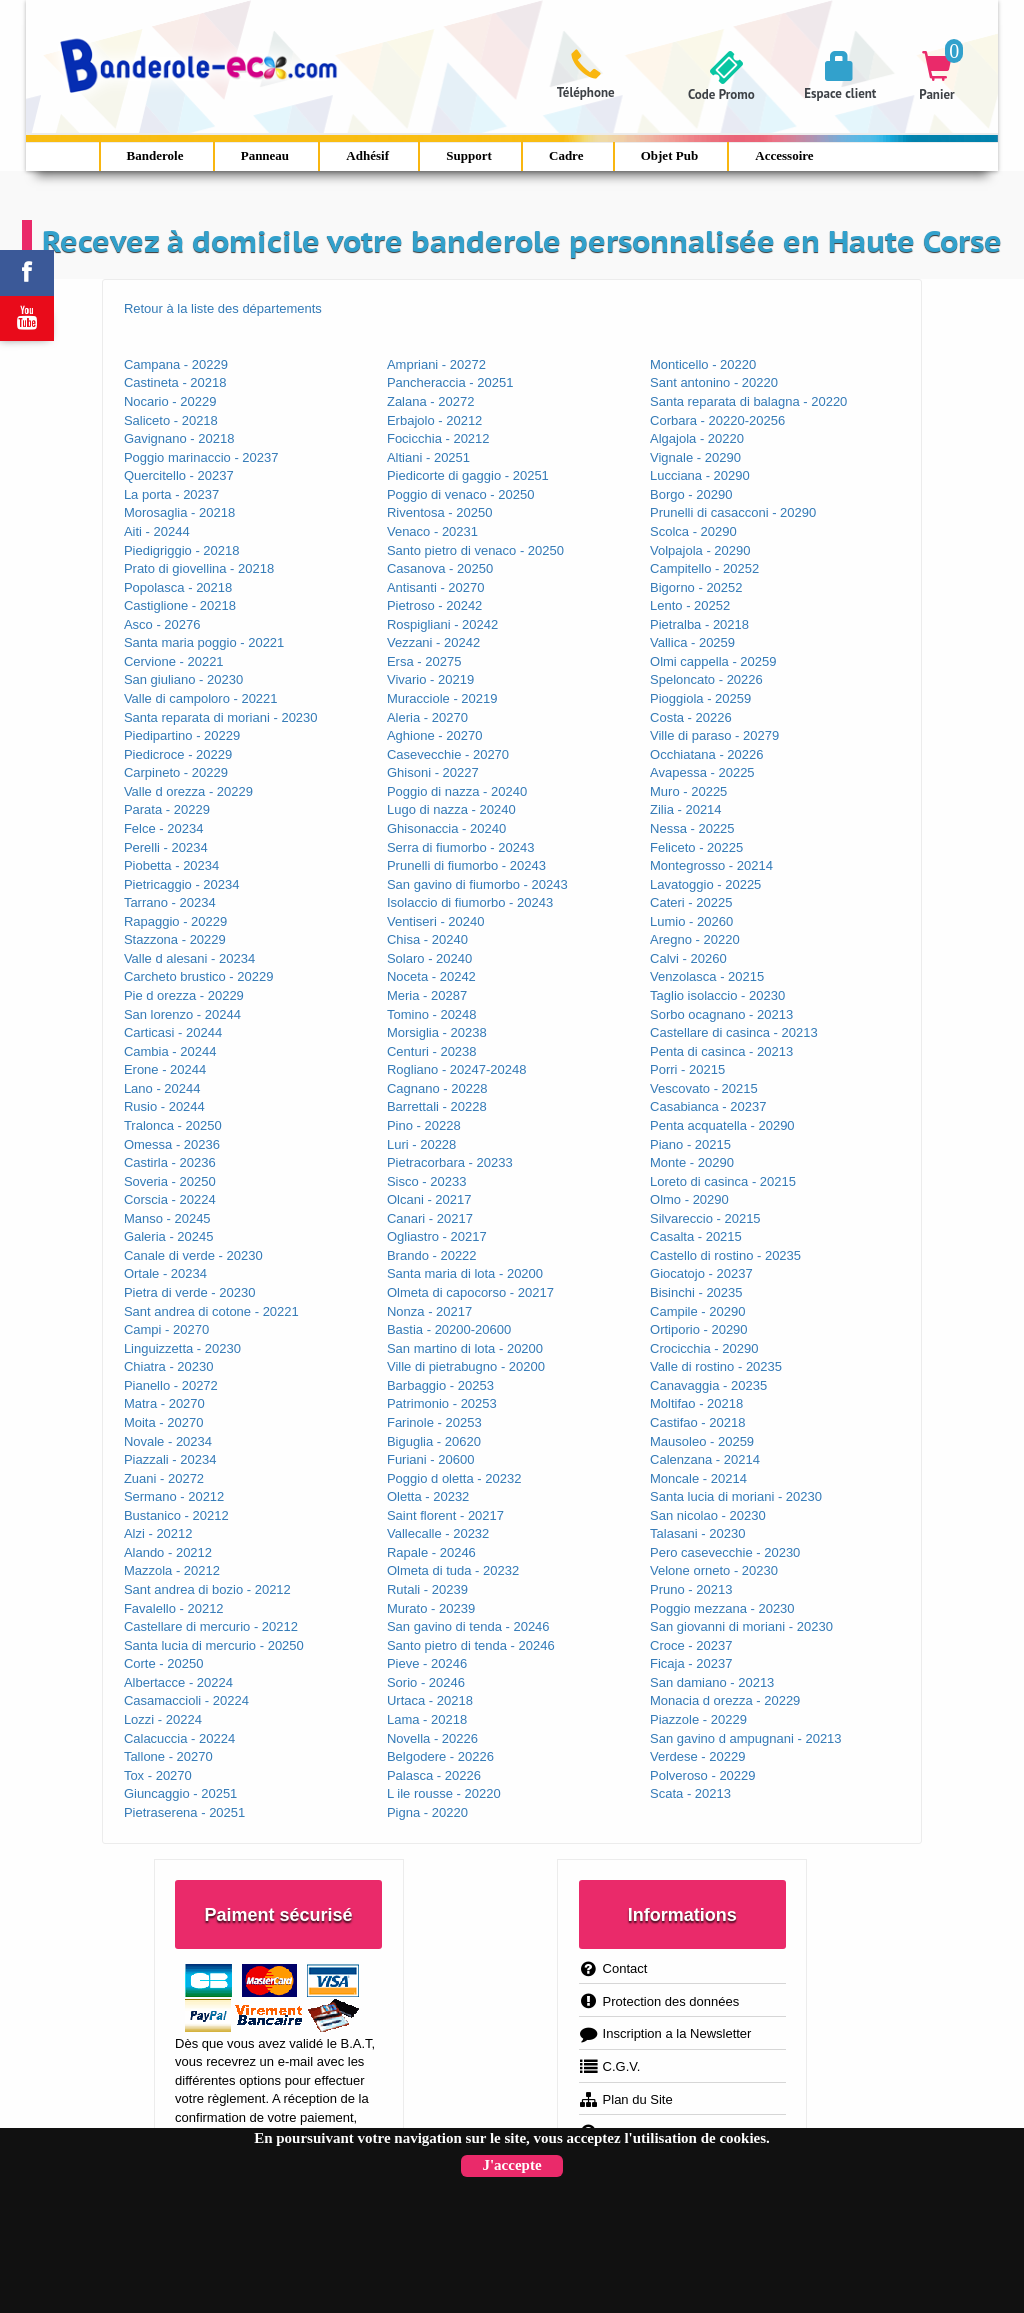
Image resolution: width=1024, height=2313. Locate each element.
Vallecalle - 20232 (438, 1533)
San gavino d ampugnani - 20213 (746, 1738)
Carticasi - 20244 (173, 1032)
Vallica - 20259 (692, 642)
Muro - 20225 (688, 791)
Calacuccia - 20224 (179, 1738)
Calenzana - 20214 (705, 1459)
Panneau (265, 155)
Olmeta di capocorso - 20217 (470, 1292)
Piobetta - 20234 (171, 865)
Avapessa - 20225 (702, 772)
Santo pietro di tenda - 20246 (471, 1645)
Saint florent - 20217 (445, 1515)
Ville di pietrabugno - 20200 (466, 1366)
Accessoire (784, 155)
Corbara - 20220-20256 (717, 420)
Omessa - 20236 (172, 1144)
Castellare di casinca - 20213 (734, 1032)
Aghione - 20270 (434, 735)
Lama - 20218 (427, 1719)
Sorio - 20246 (426, 1682)
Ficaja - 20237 (691, 1663)
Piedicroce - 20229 (178, 754)
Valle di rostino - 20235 (716, 1366)
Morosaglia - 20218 (179, 512)
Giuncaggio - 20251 (180, 1793)
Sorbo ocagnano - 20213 (721, 1014)
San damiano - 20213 (712, 1682)
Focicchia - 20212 (438, 438)
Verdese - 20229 (697, 1756)
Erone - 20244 (165, 1069)
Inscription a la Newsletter (665, 2033)
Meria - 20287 (427, 995)
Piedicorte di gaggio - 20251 (468, 475)
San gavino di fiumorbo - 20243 (477, 884)
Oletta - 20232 (428, 1496)
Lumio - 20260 (691, 921)
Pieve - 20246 (427, 1663)
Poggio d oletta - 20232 (454, 1478)
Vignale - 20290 (695, 457)
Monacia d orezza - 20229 (725, 1700)
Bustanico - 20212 (176, 1515)
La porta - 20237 (171, 494)
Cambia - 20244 (170, 1051)
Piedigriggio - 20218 (182, 550)
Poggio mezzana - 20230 (722, 1608)
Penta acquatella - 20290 (722, 1125)
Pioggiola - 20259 (700, 698)
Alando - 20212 (168, 1552)
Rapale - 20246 (431, 1552)
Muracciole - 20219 (442, 698)
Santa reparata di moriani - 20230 (221, 717)
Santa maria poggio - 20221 (204, 642)
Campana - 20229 (176, 364)
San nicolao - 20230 (708, 1515)
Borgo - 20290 (691, 494)
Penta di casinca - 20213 (721, 1051)
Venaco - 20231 (432, 531)
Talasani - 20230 (697, 1533)
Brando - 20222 (432, 1255)
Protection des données (659, 2001)
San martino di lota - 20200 (465, 1348)
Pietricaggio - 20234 (182, 884)
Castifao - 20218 (697, 1422)
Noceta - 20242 (431, 976)
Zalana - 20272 (430, 401)
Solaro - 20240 (429, 958)
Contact (613, 1968)
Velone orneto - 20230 (714, 1570)
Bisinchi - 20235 (696, 1292)
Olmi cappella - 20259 (713, 661)
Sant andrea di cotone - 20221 (211, 1311)
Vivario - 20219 (430, 679)
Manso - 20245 (167, 1218)
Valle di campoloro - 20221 (201, 698)
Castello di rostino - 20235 (725, 1255)
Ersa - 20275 (424, 661)
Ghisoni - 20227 (433, 772)
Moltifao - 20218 (696, 1403)
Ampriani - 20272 (436, 364)
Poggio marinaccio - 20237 (201, 457)
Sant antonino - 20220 (714, 382)
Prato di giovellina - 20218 (199, 568)
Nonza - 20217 (429, 1311)
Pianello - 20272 (171, 1385)
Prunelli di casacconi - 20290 (733, 512)
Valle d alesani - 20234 (189, 958)
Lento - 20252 (690, 605)
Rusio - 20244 (164, 1106)
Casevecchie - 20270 (448, 754)
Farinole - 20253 (434, 1422)
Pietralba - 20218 (699, 624)
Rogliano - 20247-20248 (457, 1069)
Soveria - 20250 (170, 1181)
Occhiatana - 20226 (706, 754)
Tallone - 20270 (168, 1756)
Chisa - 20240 (427, 939)
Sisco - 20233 (427, 1181)
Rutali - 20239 (427, 1589)
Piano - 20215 (690, 1144)
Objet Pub (669, 155)
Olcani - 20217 (429, 1199)
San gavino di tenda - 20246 (468, 1626)
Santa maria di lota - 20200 (465, 1273)
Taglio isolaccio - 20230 (717, 995)
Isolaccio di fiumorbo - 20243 (470, 902)
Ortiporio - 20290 (699, 1329)
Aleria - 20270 (427, 717)
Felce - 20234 (164, 828)
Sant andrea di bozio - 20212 (207, 1589)
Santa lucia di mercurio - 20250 (214, 1645)
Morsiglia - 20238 (437, 1032)
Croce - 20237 (691, 1645)
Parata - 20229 (167, 809)
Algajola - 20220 (697, 438)
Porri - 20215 (687, 1069)
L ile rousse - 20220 (444, 1793)
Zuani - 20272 (164, 1478)
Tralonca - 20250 (173, 1125)
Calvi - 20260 (688, 958)
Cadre (566, 155)
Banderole (155, 155)
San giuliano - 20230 (183, 679)
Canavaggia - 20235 (708, 1385)
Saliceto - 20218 (171, 420)
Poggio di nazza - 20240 (457, 791)
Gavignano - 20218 (179, 438)
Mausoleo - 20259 (702, 1441)
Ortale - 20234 (165, 1273)
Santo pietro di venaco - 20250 (475, 550)
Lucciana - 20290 (700, 475)
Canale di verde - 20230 (193, 1255)
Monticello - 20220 (703, 364)
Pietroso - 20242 (434, 605)
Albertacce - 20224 (178, 1682)
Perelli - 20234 (166, 847)
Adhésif (367, 155)
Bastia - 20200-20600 (449, 1329)
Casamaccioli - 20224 (186, 1700)
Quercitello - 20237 (179, 475)
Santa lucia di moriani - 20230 (736, 1496)
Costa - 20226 (691, 717)
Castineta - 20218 (175, 382)
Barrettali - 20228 (437, 1106)
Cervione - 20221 (174, 661)
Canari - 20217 (430, 1218)
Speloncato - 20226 (706, 679)
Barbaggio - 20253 (440, 1385)
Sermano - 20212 (174, 1496)
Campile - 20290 (697, 1311)
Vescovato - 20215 (704, 1088)
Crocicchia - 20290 (704, 1348)
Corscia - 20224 (170, 1199)
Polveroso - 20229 (703, 1775)
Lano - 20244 (162, 1088)
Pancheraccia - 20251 (450, 382)
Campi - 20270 (166, 1329)
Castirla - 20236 (170, 1162)
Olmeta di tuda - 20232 (453, 1570)
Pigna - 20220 (427, 1812)
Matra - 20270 (164, 1403)
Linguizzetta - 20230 (182, 1348)
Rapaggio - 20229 (175, 921)
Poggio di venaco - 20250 (460, 494)
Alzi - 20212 (158, 1533)
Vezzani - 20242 (433, 642)
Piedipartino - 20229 (182, 735)
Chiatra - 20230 (169, 1366)
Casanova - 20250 (440, 568)
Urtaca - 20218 (430, 1700)
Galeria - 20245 (169, 1236)
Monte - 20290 (692, 1162)
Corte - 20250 (164, 1663)
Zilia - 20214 (686, 809)
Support (469, 155)
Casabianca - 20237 (708, 1106)
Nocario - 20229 (170, 401)
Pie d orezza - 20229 (184, 995)
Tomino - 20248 (432, 1014)
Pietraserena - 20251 (184, 1812)
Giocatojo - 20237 (701, 1273)
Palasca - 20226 (434, 1775)
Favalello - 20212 (174, 1608)
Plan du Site (626, 2099)
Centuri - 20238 (432, 1051)
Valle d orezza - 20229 (188, 791)
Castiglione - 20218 (180, 605)
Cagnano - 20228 (437, 1088)
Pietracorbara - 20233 (450, 1162)
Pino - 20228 (424, 1125)
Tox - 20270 (158, 1775)
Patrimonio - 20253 (442, 1403)
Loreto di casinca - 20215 (723, 1181)
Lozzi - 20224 (163, 1719)
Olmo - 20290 (689, 1199)
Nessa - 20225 (692, 828)
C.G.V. (610, 2066)
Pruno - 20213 (691, 1589)
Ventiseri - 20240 (436, 921)
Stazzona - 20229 (175, 939)
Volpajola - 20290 (700, 550)
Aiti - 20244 (157, 531)
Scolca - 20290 (693, 531)
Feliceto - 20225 (696, 847)
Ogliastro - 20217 (437, 1236)
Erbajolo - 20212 (434, 420)
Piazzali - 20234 (170, 1459)
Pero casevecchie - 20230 (725, 1552)
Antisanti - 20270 (436, 587)
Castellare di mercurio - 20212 (211, 1626)
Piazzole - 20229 (698, 1719)
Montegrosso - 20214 (711, 865)
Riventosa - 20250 (440, 512)
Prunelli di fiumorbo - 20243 (466, 865)
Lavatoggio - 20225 (705, 884)
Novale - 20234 (168, 1441)
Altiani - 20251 (428, 457)
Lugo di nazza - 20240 (451, 809)
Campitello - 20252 (704, 568)
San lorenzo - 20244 (182, 1014)
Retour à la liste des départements (223, 308)
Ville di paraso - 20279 (714, 735)
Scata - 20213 (690, 1793)
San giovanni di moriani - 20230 (741, 1626)
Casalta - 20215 (696, 1236)
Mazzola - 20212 (172, 1570)
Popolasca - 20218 (178, 587)
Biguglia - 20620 (434, 1441)
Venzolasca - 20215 (707, 976)
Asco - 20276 (162, 624)
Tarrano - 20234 (170, 902)
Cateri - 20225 (691, 902)
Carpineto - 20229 (176, 772)
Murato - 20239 (431, 1608)
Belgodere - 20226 (440, 1756)
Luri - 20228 (421, 1144)
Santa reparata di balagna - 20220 (748, 401)
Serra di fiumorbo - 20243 (460, 847)
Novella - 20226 (432, 1738)
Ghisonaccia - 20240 (446, 828)
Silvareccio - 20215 (705, 1218)
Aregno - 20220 (695, 939)
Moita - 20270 (164, 1422)
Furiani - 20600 (430, 1459)
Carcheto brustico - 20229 (199, 976)
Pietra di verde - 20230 (190, 1292)
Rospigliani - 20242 (442, 624)
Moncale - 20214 (698, 1478)
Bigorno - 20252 (696, 587)
